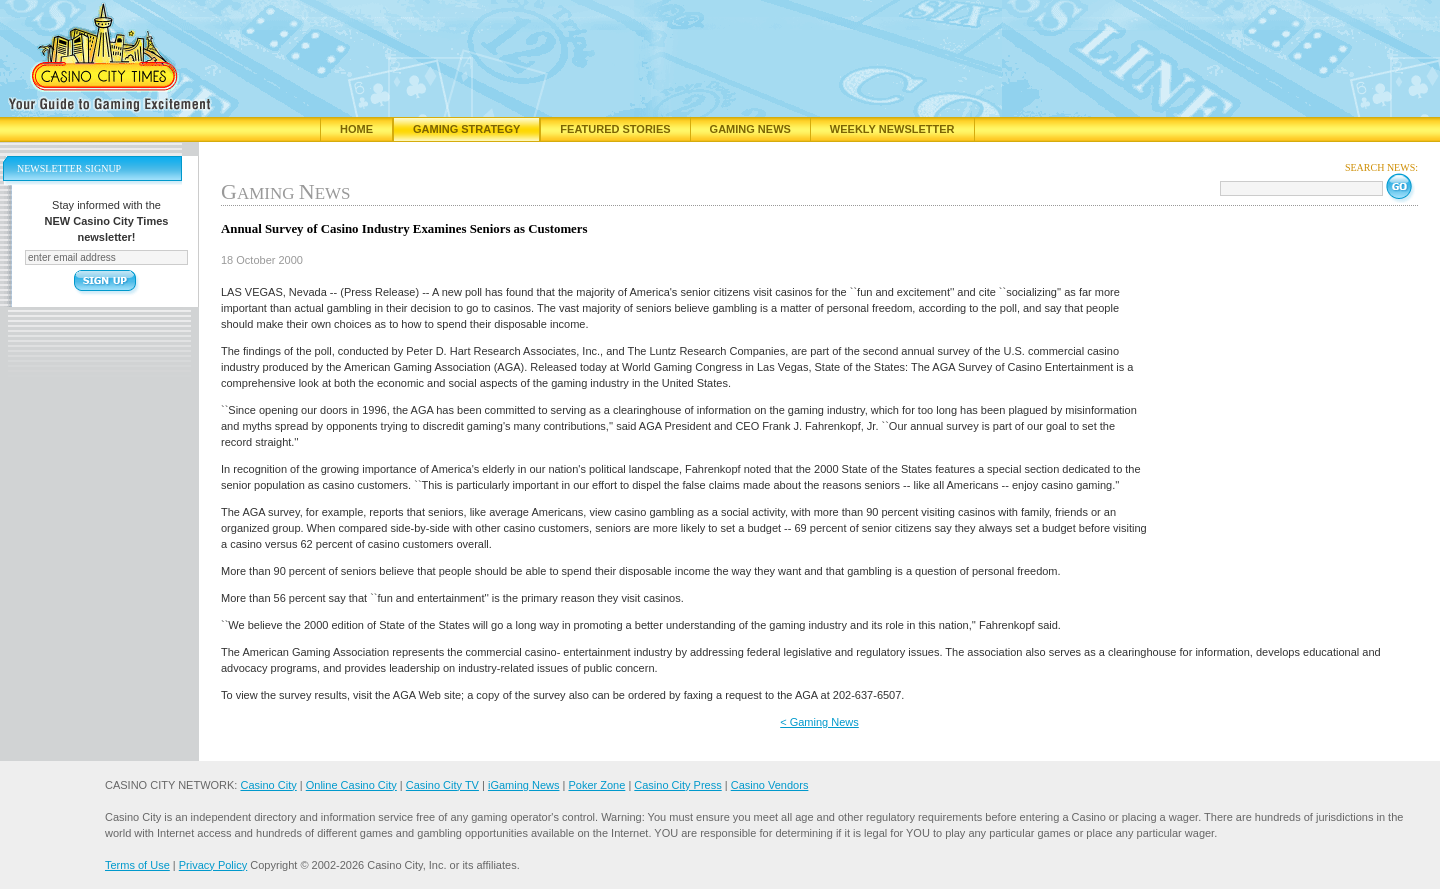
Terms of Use (137, 865)
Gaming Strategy (466, 129)
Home (356, 129)
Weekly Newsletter (892, 129)
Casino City (268, 785)
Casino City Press (677, 785)
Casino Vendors (770, 785)
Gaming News (750, 129)
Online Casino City (351, 785)
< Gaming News (819, 722)
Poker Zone (596, 785)
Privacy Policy (213, 865)
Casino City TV (442, 785)
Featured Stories (615, 129)
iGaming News (524, 785)
